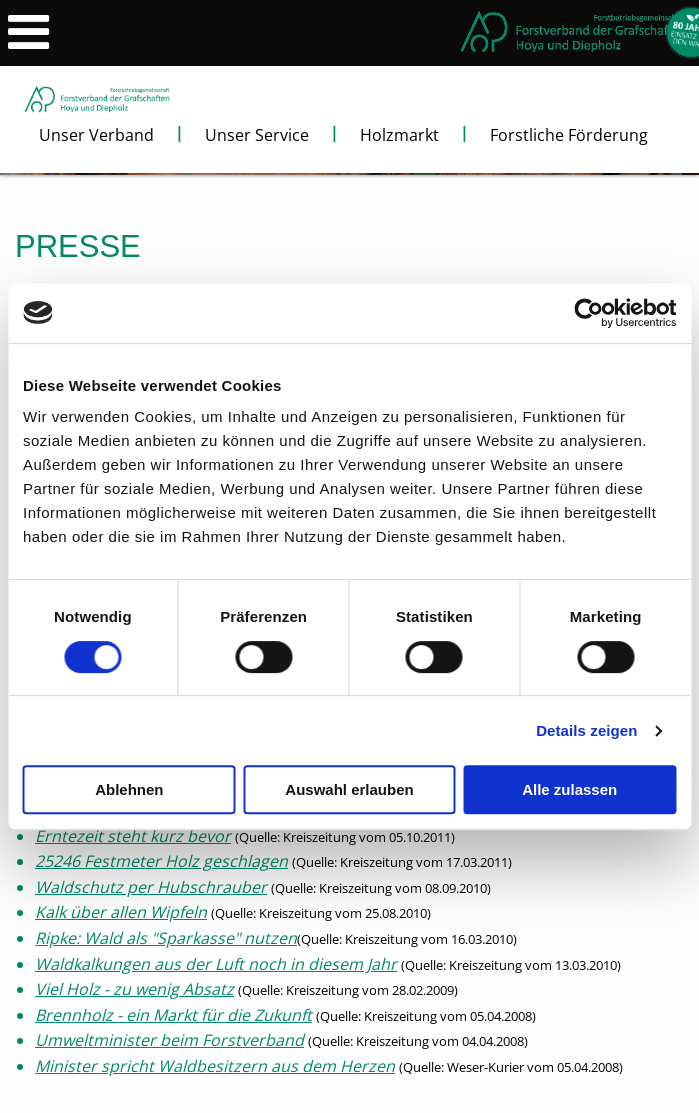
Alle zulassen (569, 789)
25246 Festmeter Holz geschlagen (161, 861)
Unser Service (257, 135)
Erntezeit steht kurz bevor (133, 836)
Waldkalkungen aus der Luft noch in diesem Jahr (216, 964)
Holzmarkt (399, 135)
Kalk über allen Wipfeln (121, 912)
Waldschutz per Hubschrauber (151, 887)
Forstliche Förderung (569, 135)
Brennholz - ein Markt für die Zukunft (173, 1015)
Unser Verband (96, 135)
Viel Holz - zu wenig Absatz (134, 989)
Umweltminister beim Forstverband (169, 1040)
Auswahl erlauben (349, 789)
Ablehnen (129, 789)
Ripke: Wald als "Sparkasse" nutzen (166, 938)
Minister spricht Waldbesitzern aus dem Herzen (215, 1066)
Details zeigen (586, 730)
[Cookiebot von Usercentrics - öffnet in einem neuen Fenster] (588, 313)
